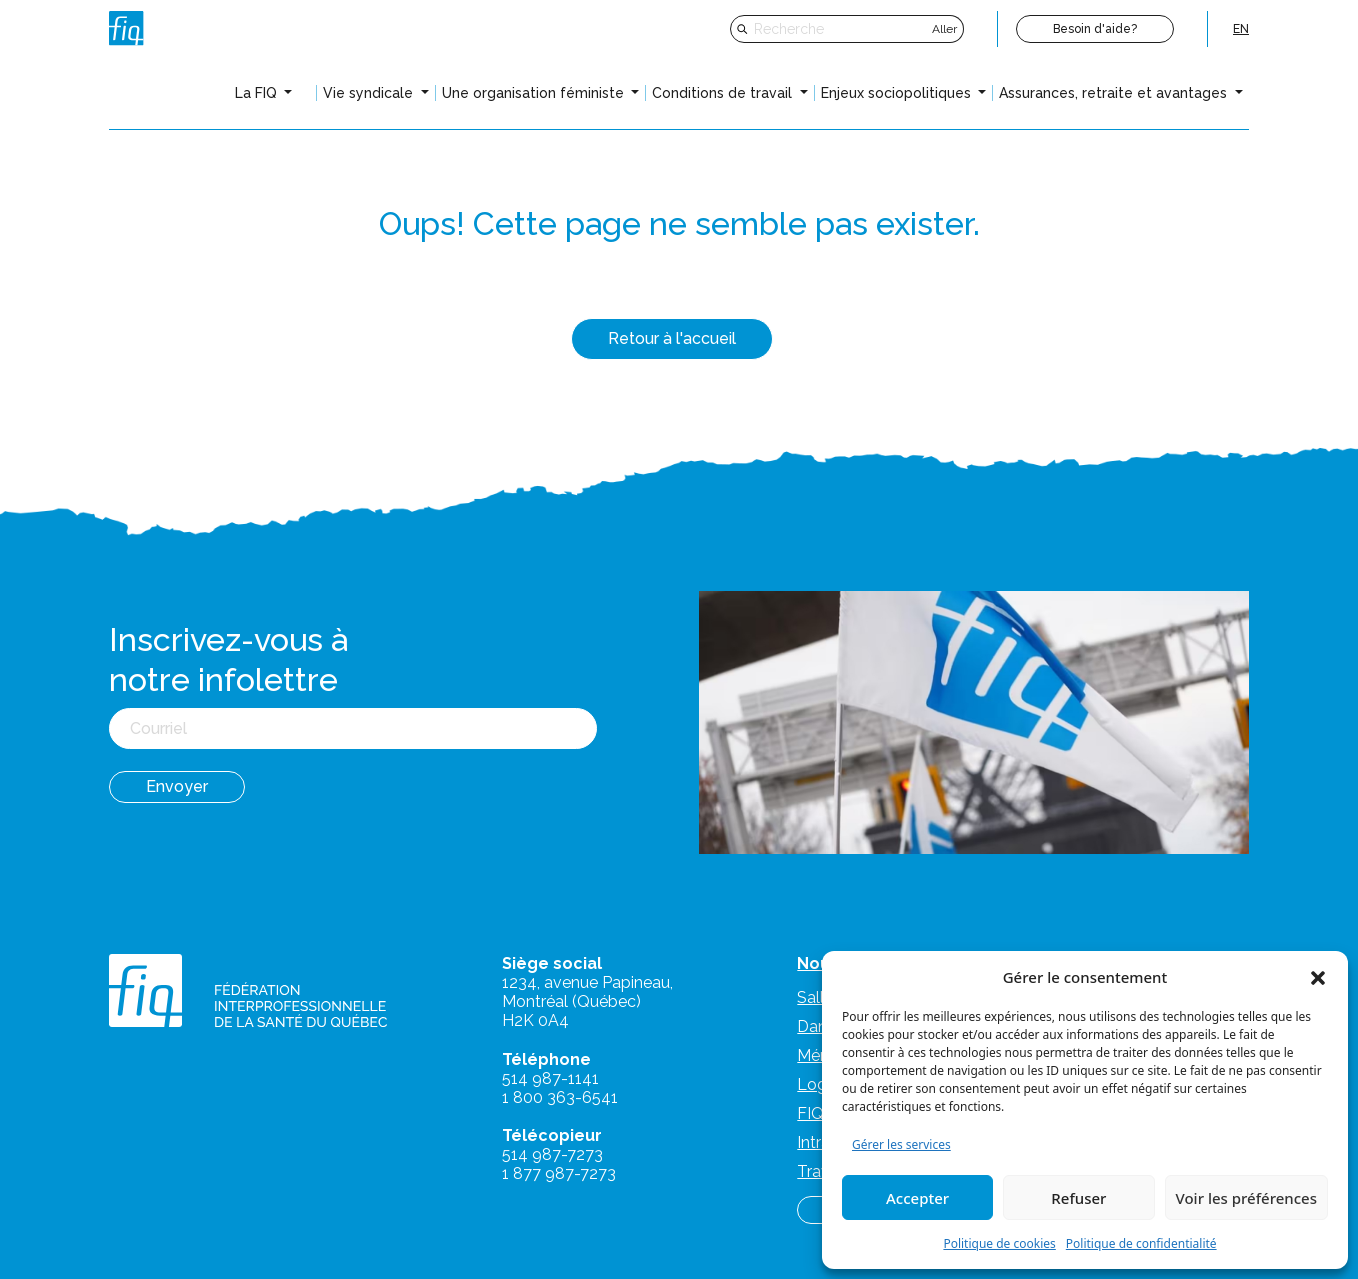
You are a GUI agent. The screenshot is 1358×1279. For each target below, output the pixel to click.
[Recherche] (840, 29)
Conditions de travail (724, 93)
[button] (1318, 977)
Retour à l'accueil (672, 338)
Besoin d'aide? (1095, 29)
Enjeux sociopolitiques (898, 93)
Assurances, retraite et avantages (1115, 93)
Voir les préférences (1246, 1198)
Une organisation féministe (535, 93)
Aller (944, 29)
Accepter (917, 1198)
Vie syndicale (370, 93)
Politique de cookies (999, 1243)
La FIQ (258, 93)
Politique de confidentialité (1141, 1243)
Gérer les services (901, 1144)
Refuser (1078, 1198)
